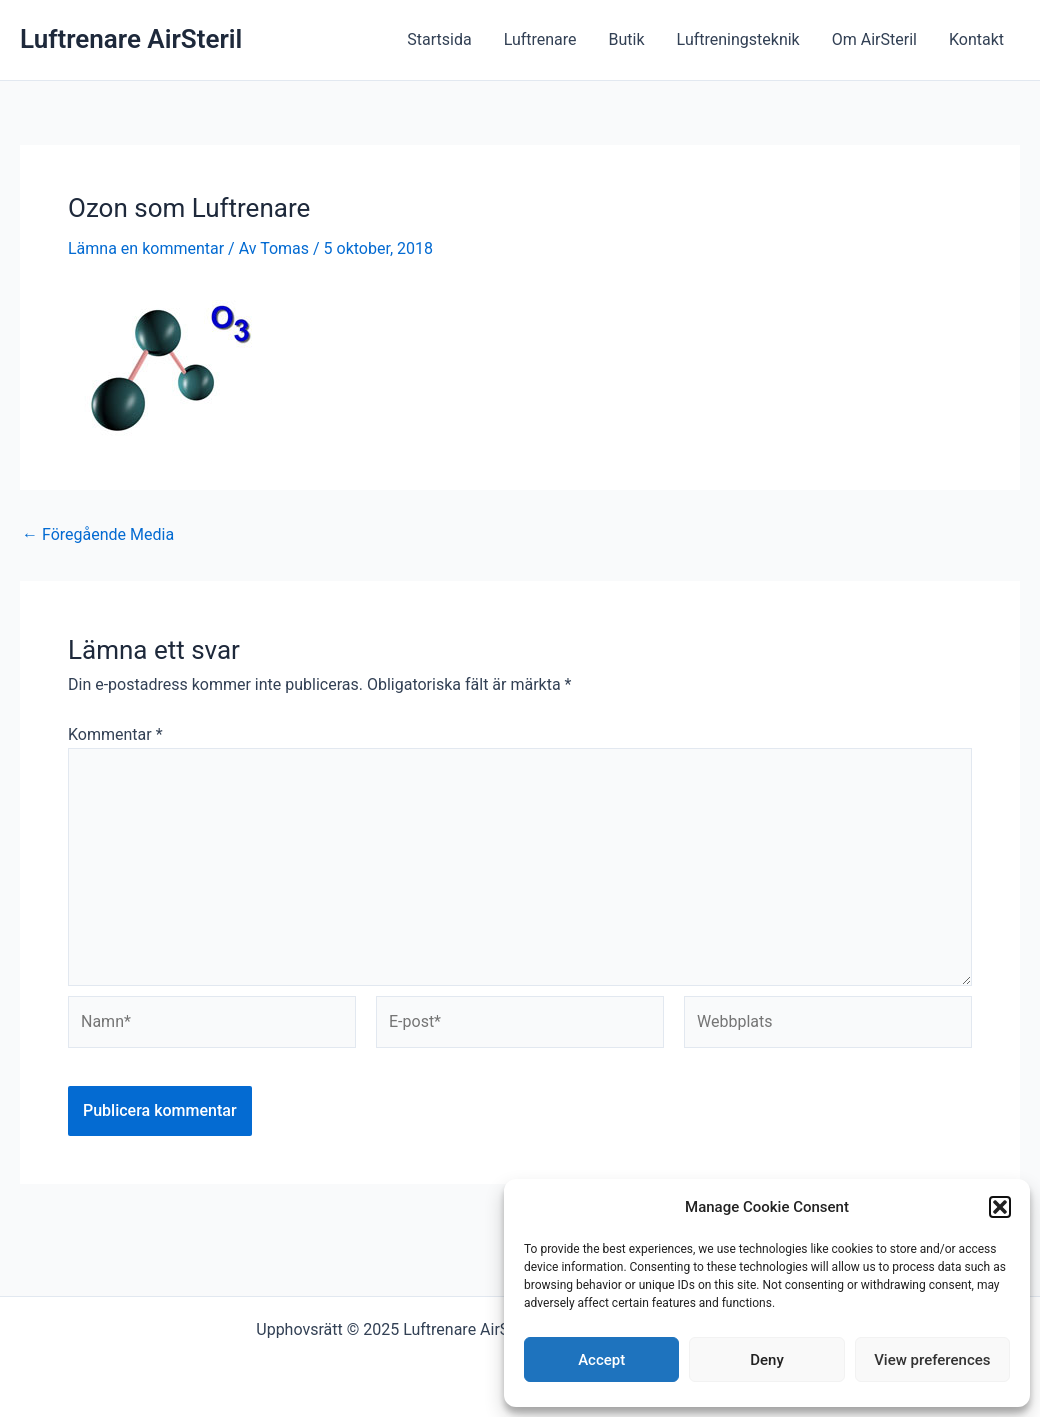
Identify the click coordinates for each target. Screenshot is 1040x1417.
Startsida (439, 39)
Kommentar (115, 734)
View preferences (932, 1360)
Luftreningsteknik (738, 39)
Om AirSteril (874, 39)
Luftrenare (540, 39)
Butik (627, 39)
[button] (1000, 1207)
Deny (767, 1360)
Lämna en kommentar (146, 248)
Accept (601, 1360)
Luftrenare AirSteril (131, 39)
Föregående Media (98, 535)
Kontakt (976, 39)
